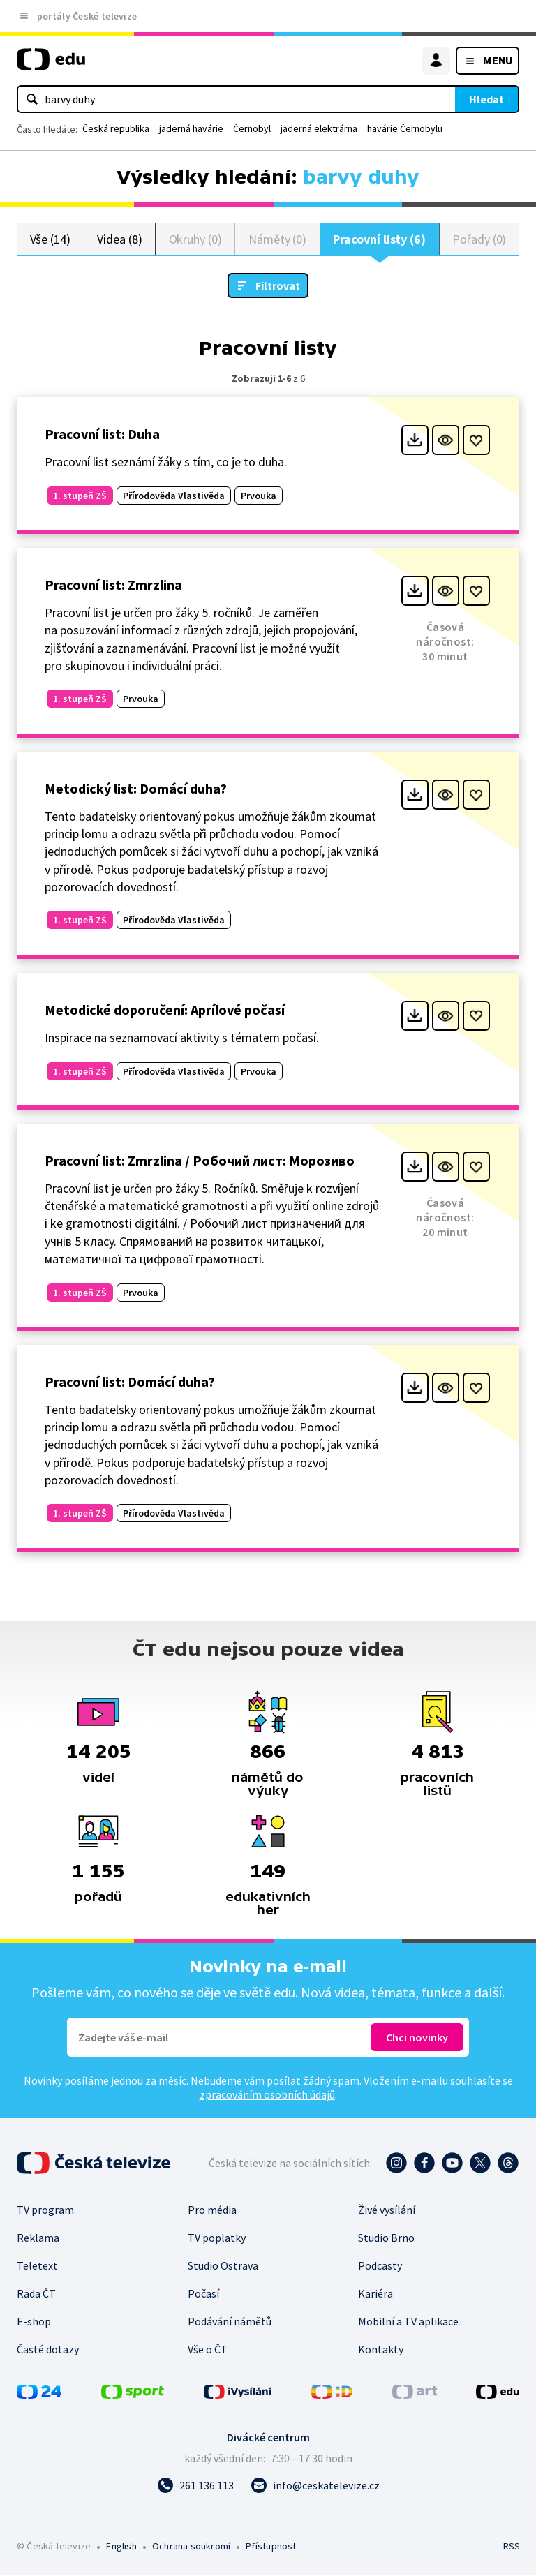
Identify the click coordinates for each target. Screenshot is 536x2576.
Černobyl (252, 128)
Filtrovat (277, 286)
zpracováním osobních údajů (267, 2095)
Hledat (486, 99)
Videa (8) (119, 239)
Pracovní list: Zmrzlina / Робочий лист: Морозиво (200, 1161)
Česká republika (115, 128)
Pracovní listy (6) (379, 239)
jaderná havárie (191, 128)
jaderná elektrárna (319, 128)
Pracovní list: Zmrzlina (113, 585)
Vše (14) (50, 239)
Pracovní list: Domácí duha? (130, 1382)
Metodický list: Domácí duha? (136, 789)
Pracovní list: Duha (102, 434)
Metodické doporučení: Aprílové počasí (165, 1010)
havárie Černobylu (404, 128)
